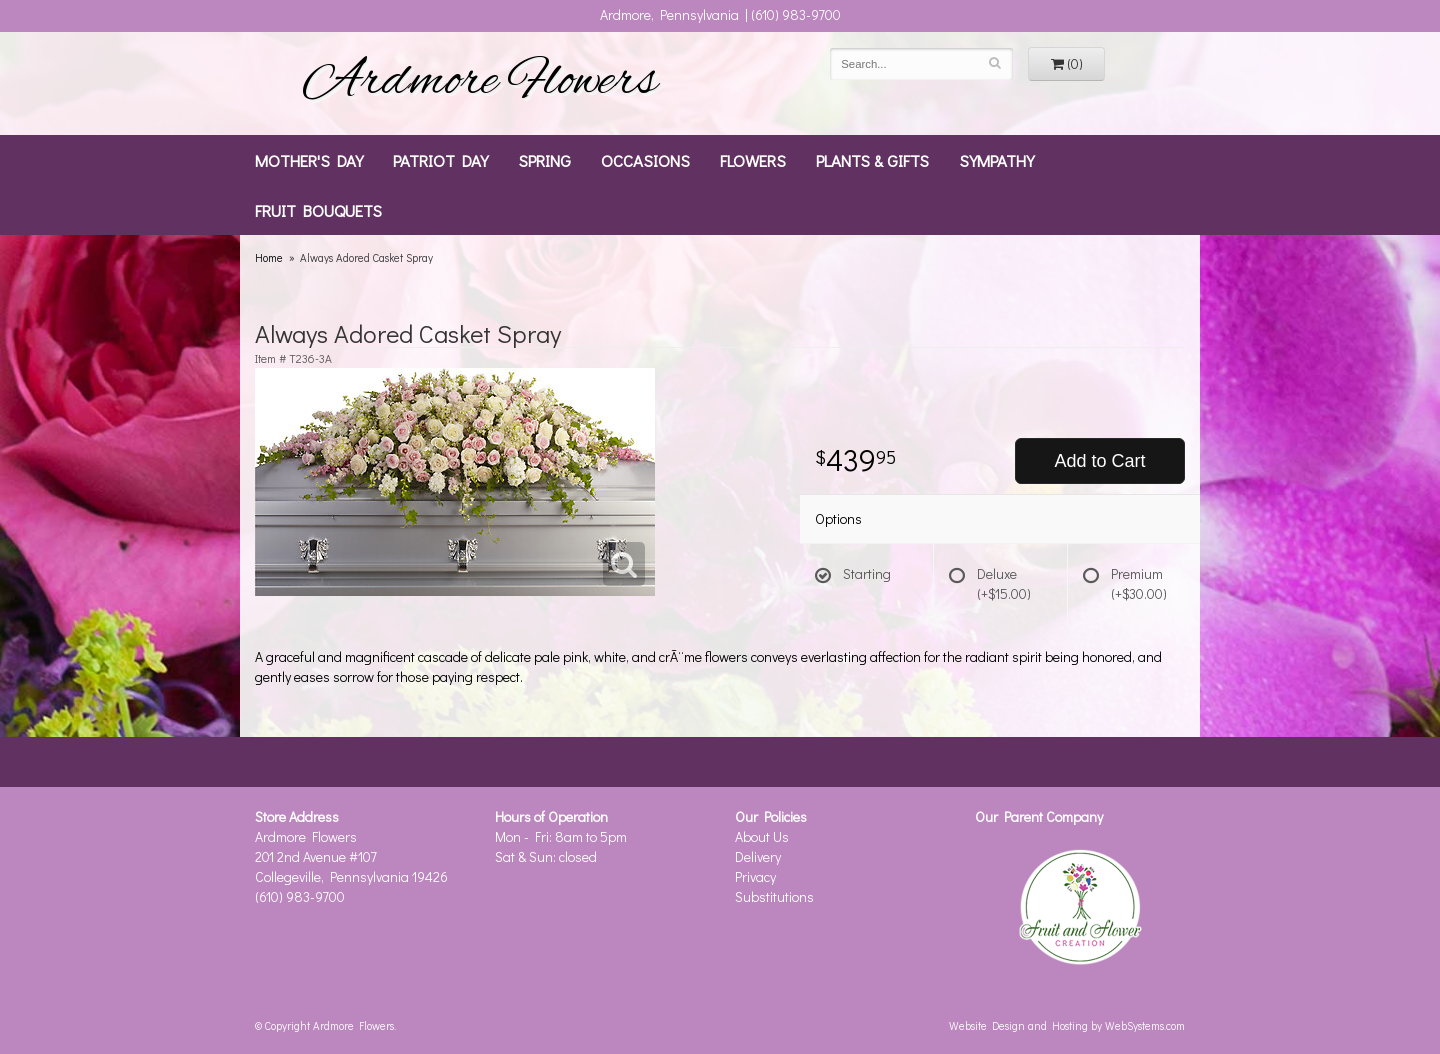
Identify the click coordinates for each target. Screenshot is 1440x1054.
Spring (544, 160)
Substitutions (774, 896)
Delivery (758, 856)
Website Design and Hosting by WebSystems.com (1067, 1025)
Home (269, 257)
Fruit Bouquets (318, 210)
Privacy (755, 876)
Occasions (645, 160)
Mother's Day (309, 160)
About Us (762, 836)
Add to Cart (1099, 461)
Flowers (753, 160)
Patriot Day (440, 160)
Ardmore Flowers (480, 83)
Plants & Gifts (872, 160)
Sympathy (996, 160)
